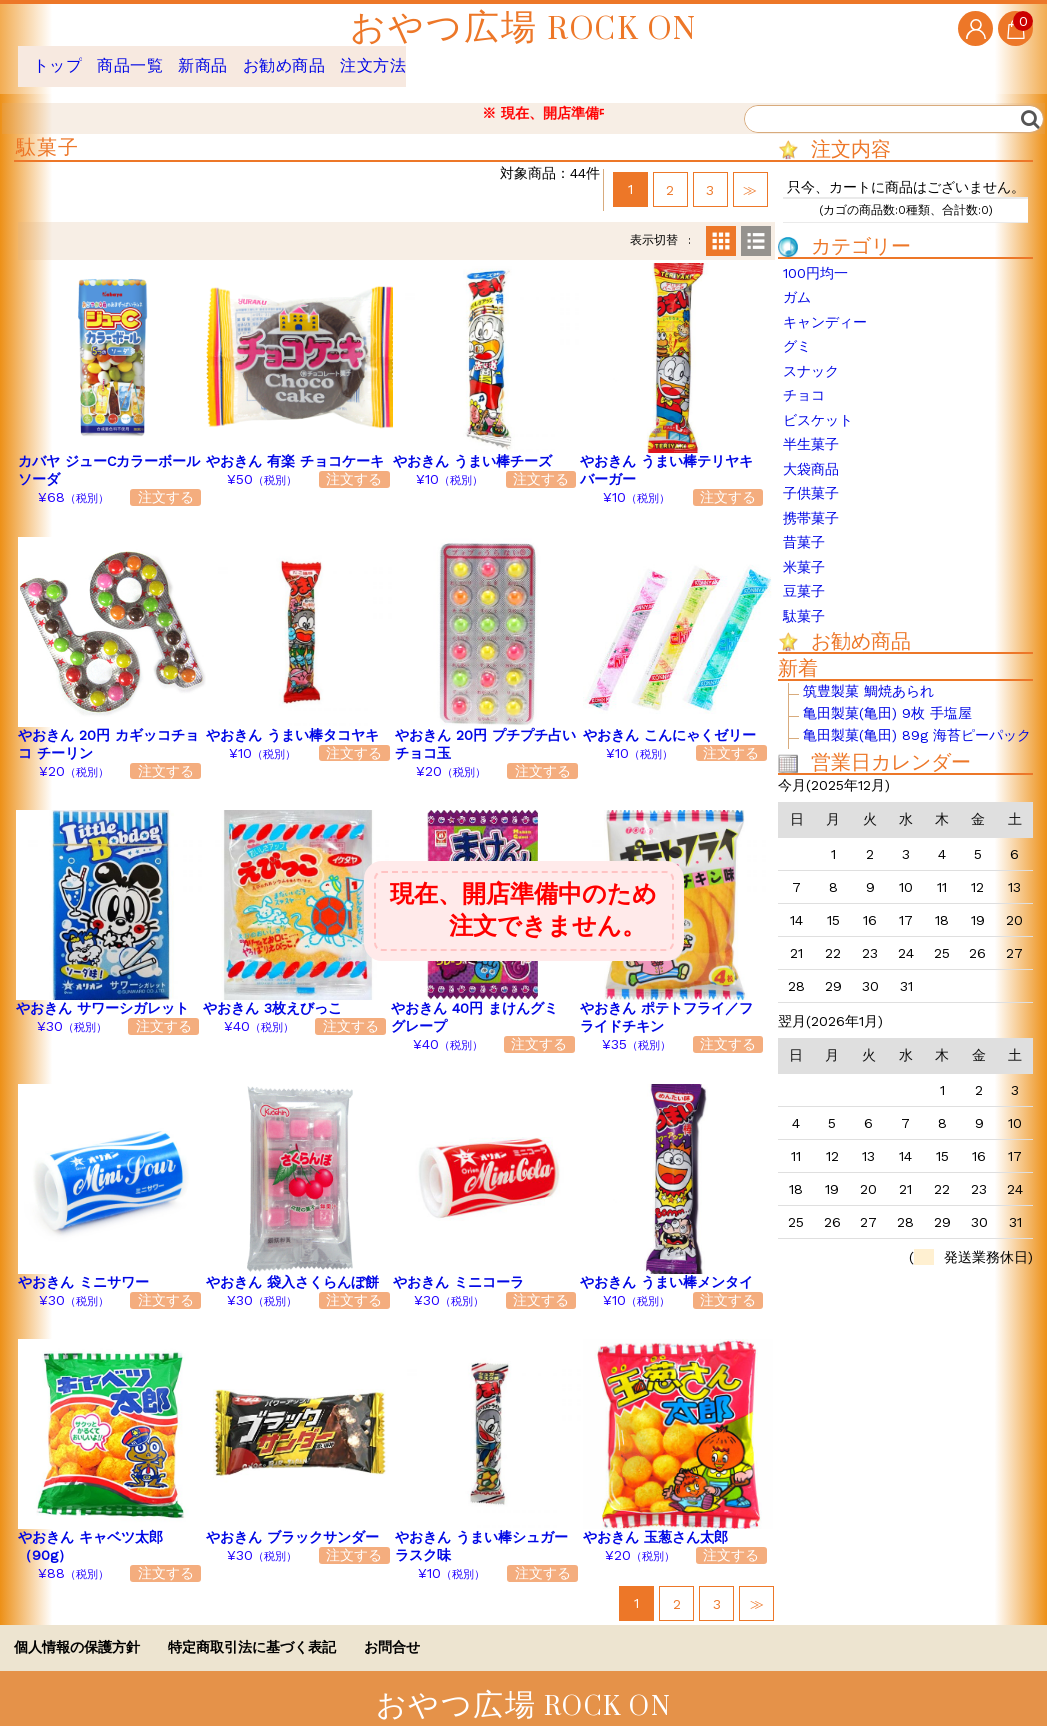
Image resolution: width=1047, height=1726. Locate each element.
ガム (797, 282)
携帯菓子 (811, 503)
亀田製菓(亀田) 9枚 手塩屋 (887, 698)
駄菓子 (804, 601)
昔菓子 (804, 527)
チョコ (804, 380)
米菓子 (804, 552)
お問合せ (392, 1632)
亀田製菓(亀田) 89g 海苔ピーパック (917, 720)
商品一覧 (152, 58)
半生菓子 (811, 429)
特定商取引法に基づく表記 (252, 1632)
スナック (811, 356)
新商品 (244, 58)
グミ (797, 331)
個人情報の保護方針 (77, 1632)
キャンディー (825, 307)
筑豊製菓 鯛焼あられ (868, 676)
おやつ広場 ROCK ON (523, 28)
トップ (60, 58)
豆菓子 (804, 576)
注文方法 (458, 58)
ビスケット (818, 405)
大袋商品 (811, 454)
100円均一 (815, 258)
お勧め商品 (347, 58)
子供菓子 (811, 478)
